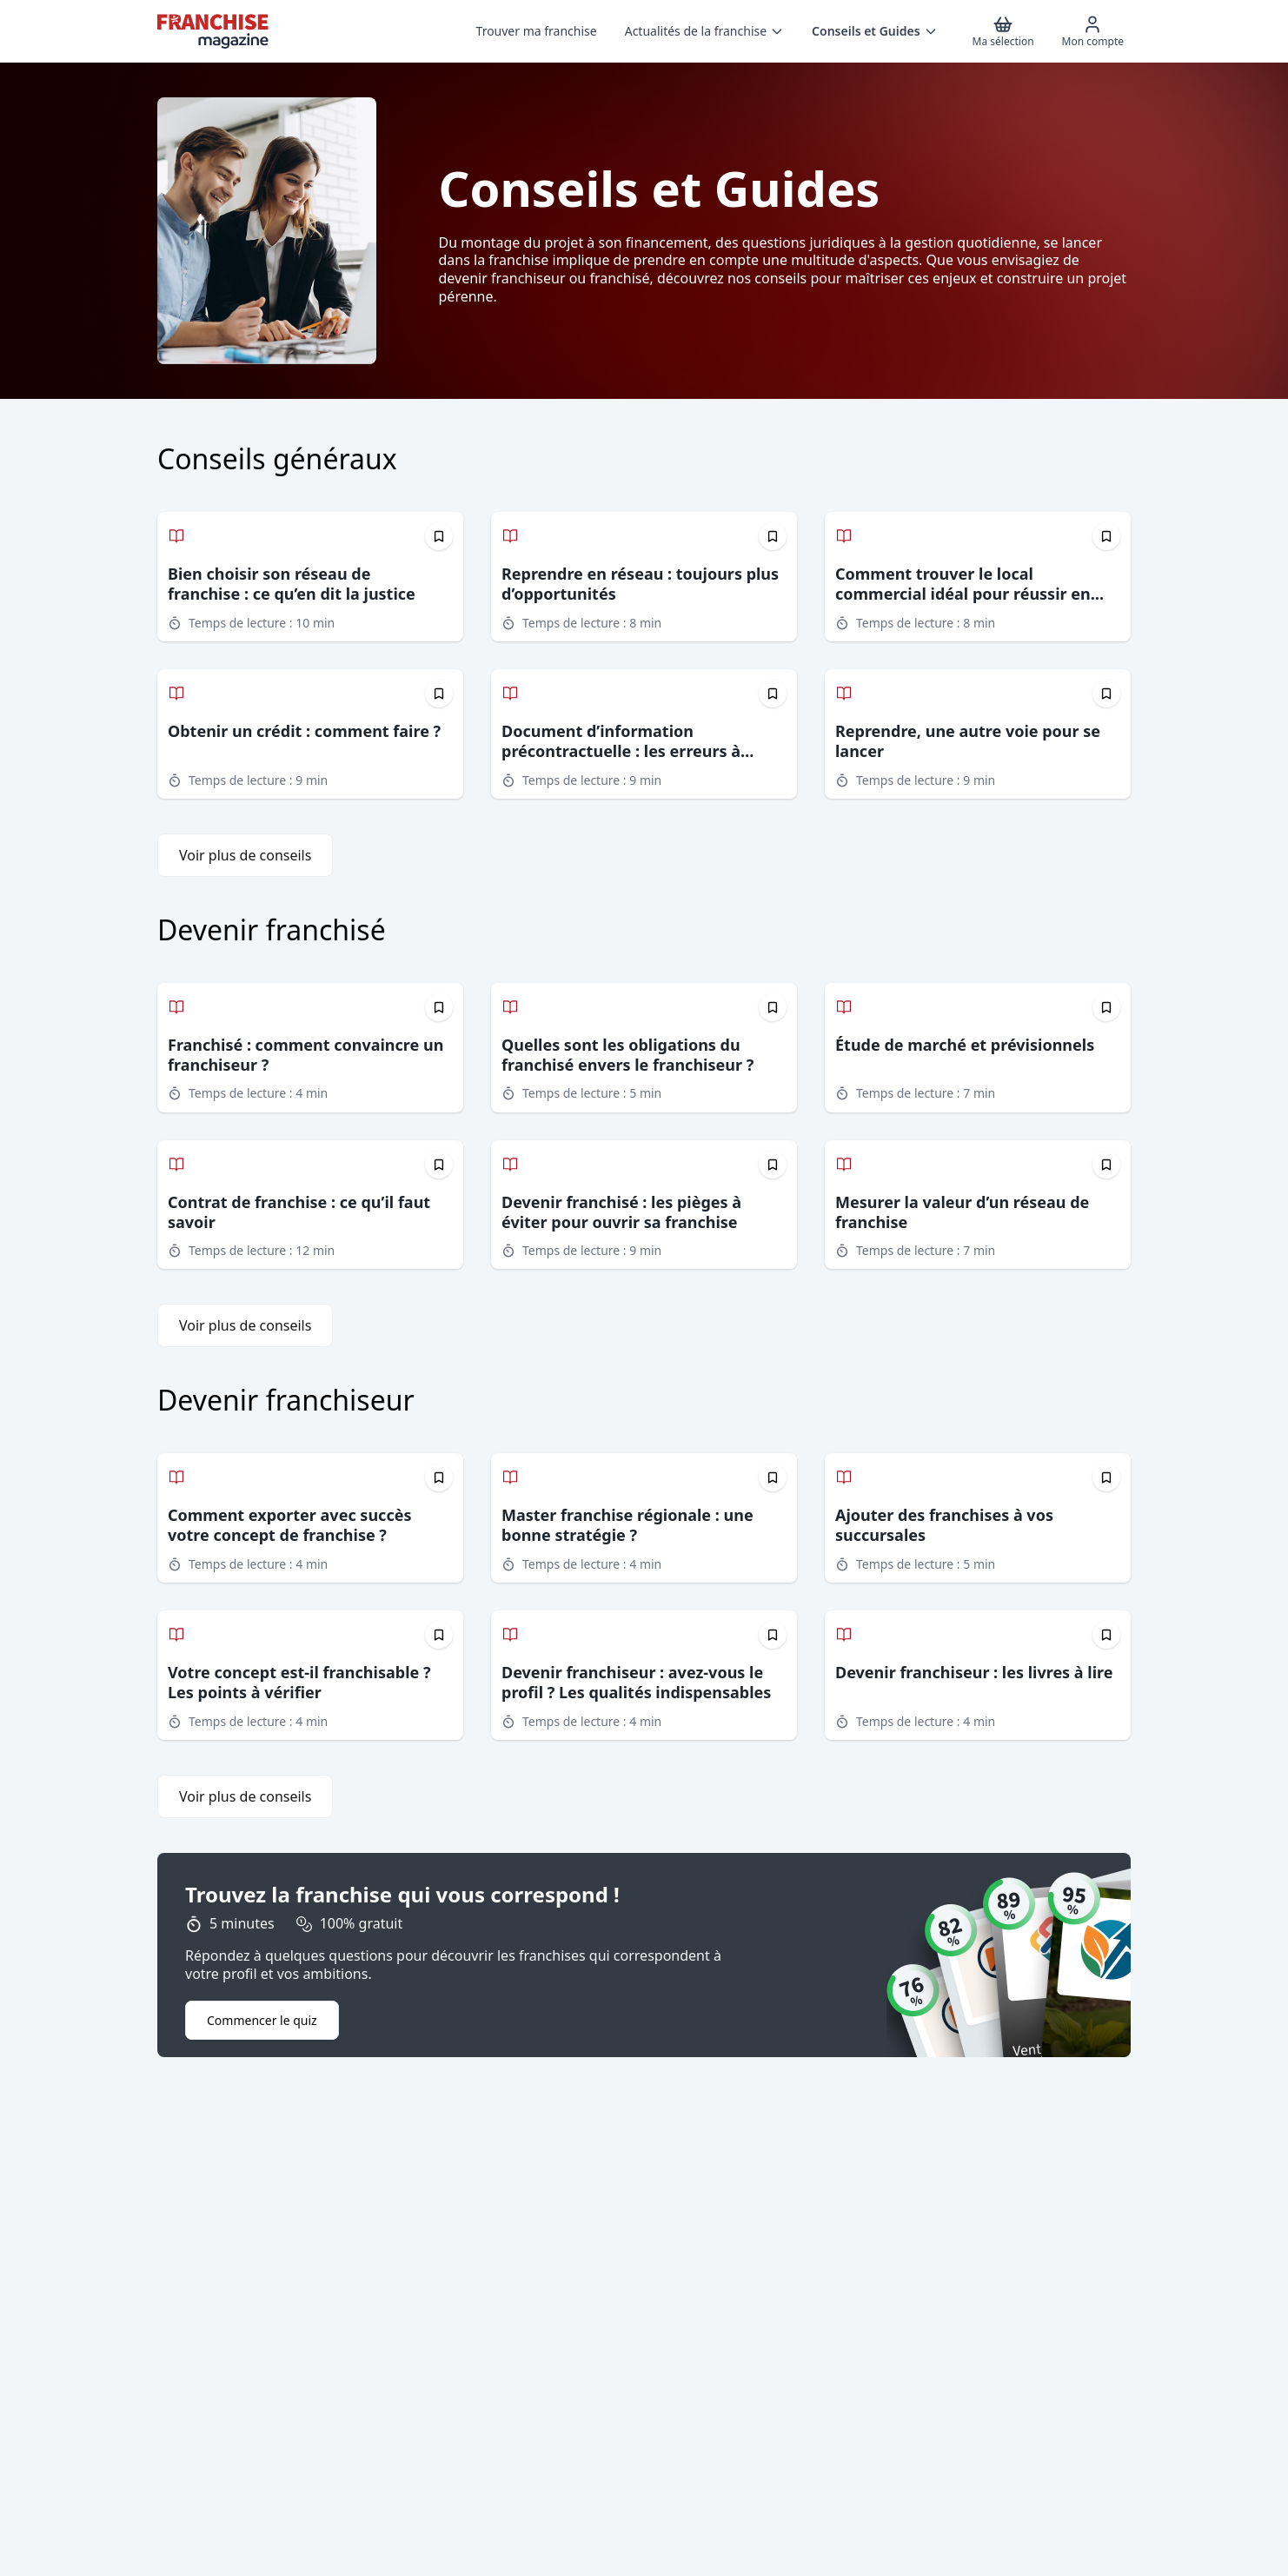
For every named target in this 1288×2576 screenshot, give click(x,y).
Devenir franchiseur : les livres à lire (973, 1672)
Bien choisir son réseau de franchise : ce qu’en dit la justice (291, 583)
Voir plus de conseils (245, 855)
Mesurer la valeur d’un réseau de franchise (962, 1212)
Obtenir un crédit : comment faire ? (304, 730)
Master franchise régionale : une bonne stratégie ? (627, 1524)
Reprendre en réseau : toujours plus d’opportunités (640, 583)
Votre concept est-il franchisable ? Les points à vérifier (299, 1682)
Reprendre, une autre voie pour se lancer (967, 740)
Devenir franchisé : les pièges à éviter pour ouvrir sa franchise (621, 1212)
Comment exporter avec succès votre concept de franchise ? (289, 1524)
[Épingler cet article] (439, 536)
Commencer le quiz (262, 2020)
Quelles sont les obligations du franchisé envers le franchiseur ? (627, 1054)
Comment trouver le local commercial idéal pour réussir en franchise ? (963, 594)
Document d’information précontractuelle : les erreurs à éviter (620, 751)
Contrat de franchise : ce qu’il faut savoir (299, 1212)
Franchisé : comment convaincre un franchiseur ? (305, 1054)
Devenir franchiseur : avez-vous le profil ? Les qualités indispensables (636, 1682)
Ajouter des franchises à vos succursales (944, 1524)
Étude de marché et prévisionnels (964, 1044)
